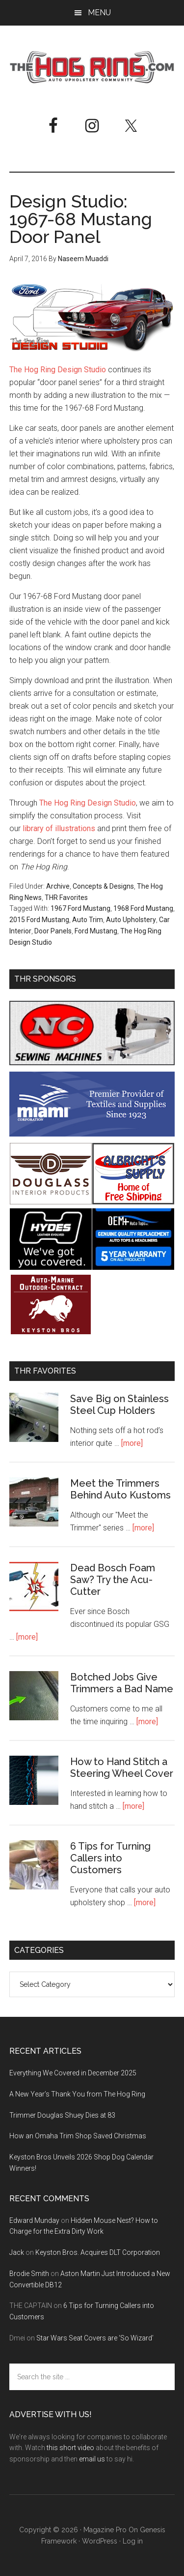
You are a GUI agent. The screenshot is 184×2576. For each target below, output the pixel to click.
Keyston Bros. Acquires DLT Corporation (97, 2252)
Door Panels (53, 931)
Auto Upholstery (131, 920)
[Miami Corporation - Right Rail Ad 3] (92, 1133)
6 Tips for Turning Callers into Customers (110, 1858)
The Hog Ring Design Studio (57, 369)
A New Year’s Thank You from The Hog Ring (77, 2094)
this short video (70, 2448)
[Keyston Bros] (51, 1332)
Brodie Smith (29, 2273)
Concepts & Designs (103, 886)
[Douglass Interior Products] (51, 1201)
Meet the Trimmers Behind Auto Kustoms (120, 1489)
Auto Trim (87, 920)
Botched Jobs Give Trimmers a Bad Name (121, 1683)
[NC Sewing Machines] (92, 1062)
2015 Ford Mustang (39, 920)
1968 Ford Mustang (143, 908)
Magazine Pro (105, 2530)
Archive (58, 886)
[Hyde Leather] (51, 1267)
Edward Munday (34, 2220)
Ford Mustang (96, 931)
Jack (16, 2252)
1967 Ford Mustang (80, 908)
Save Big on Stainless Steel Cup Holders (119, 1404)
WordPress (99, 2541)
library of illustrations (59, 828)
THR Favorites (66, 897)
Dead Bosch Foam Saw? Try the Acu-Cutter (112, 1579)
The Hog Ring (92, 67)
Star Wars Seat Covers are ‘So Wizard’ (95, 2338)
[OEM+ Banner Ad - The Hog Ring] (133, 1267)
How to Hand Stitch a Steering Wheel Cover (121, 1767)
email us (92, 2459)
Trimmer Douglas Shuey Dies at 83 (62, 2115)
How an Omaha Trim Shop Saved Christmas (77, 2136)
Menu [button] (99, 12)
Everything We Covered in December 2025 (72, 2073)
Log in (133, 2541)
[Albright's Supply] (133, 1201)
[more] (132, 1443)
